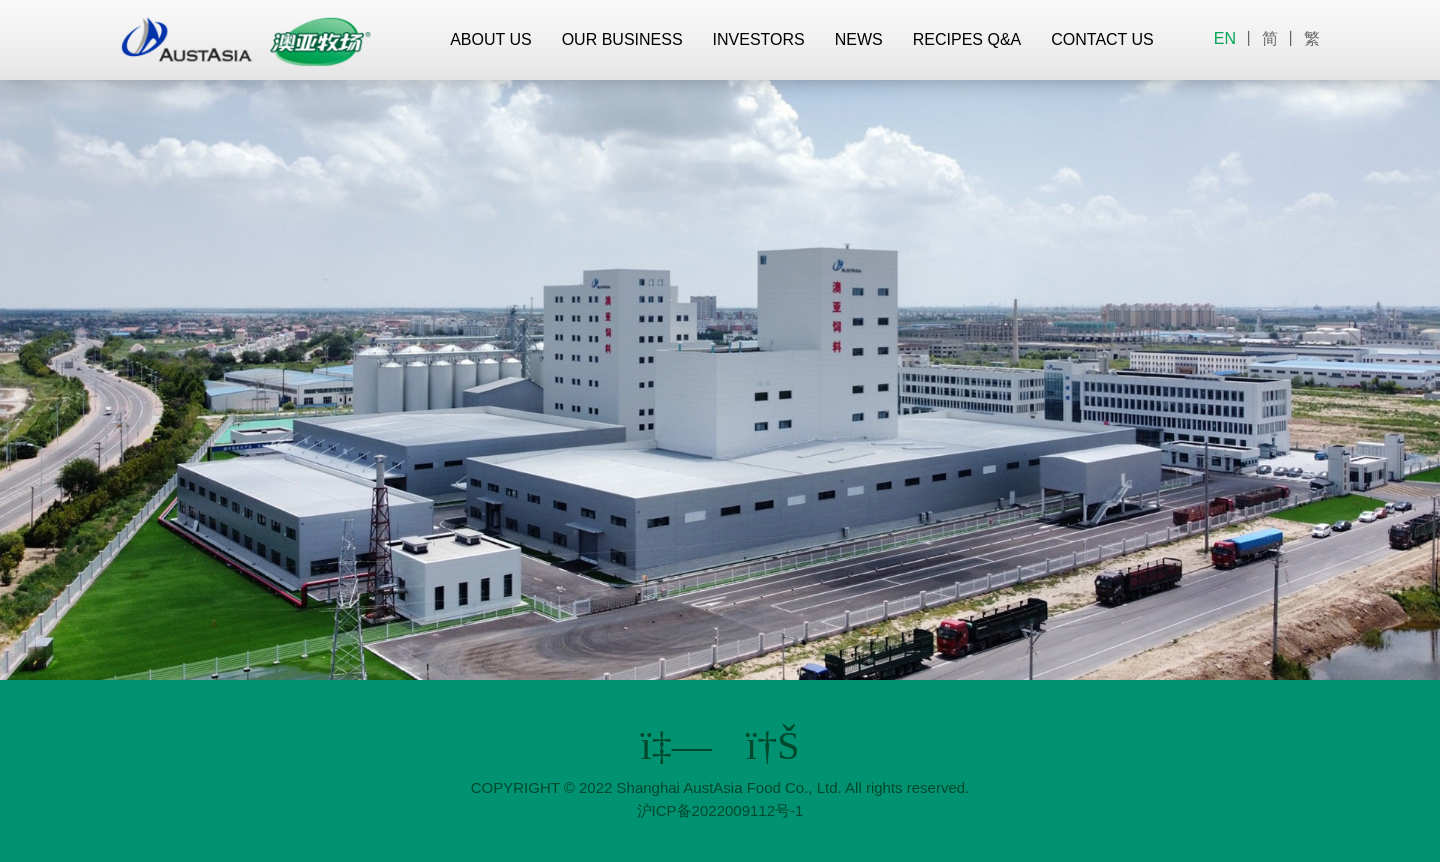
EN (1225, 38)
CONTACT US (1102, 39)
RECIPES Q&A (967, 39)
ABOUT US (491, 39)
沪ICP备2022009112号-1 (720, 810)
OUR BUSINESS (622, 39)
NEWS (859, 39)
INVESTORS (759, 39)
